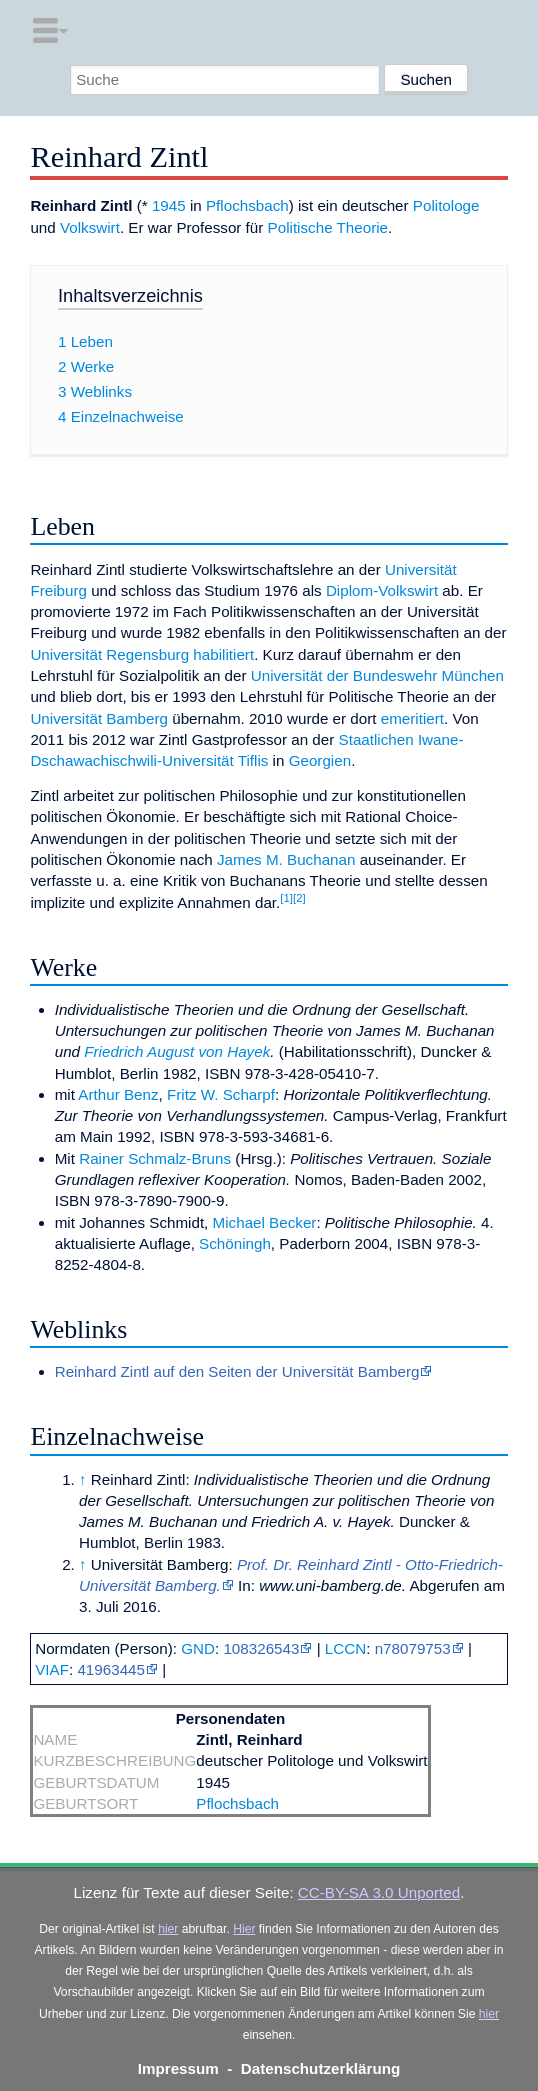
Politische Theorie (328, 227)
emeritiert (412, 718)
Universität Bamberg (99, 718)
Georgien (320, 760)
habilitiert (223, 654)
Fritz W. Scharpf (221, 1094)
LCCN (345, 1648)
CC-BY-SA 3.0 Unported (379, 1892)
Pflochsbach (247, 205)
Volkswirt (90, 227)
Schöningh (235, 1243)
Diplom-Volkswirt (382, 590)
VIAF (52, 1669)
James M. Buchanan (286, 859)
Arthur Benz (118, 1094)
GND (198, 1648)
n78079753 (413, 1648)
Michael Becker (265, 1222)
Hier (244, 1929)
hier (168, 1929)
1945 (169, 205)
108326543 (261, 1648)
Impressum (178, 2068)
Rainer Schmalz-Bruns (155, 1158)
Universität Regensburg (109, 654)
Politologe (446, 205)
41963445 (111, 1669)
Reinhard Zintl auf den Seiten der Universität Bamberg (237, 1371)
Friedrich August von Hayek (177, 1051)
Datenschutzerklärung (321, 2068)
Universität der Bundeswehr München (377, 675)
